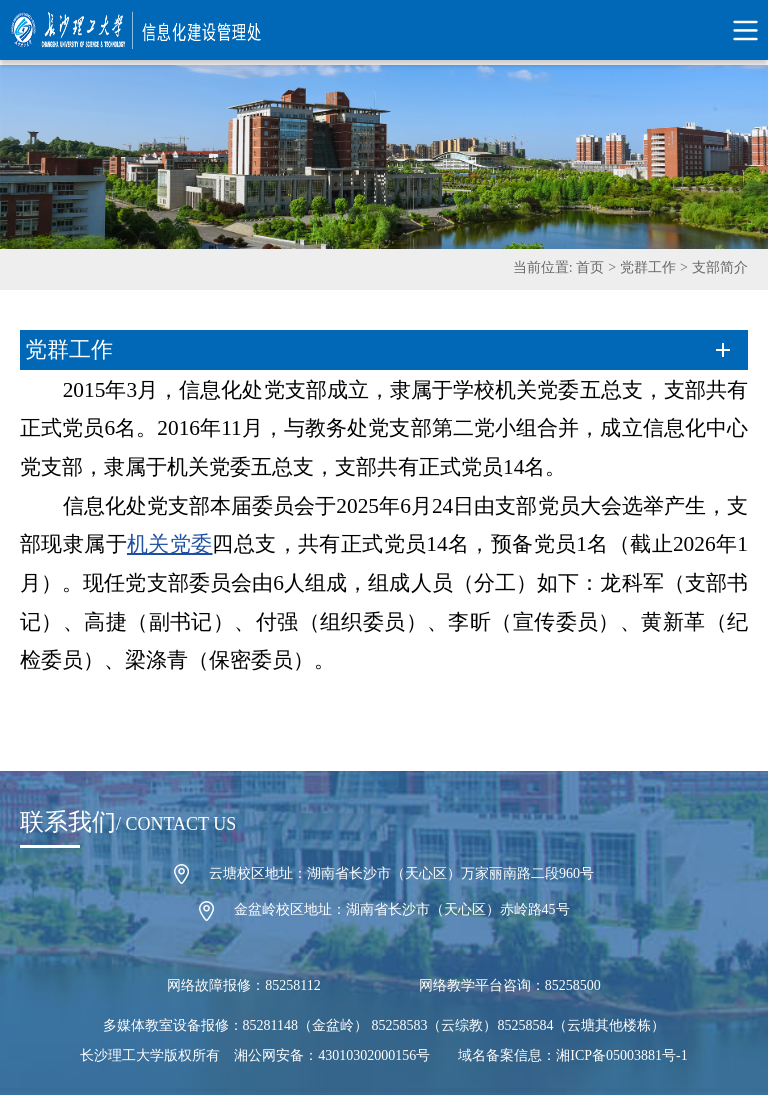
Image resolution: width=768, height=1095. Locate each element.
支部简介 (720, 267)
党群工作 (648, 267)
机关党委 (170, 544)
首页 (590, 267)
